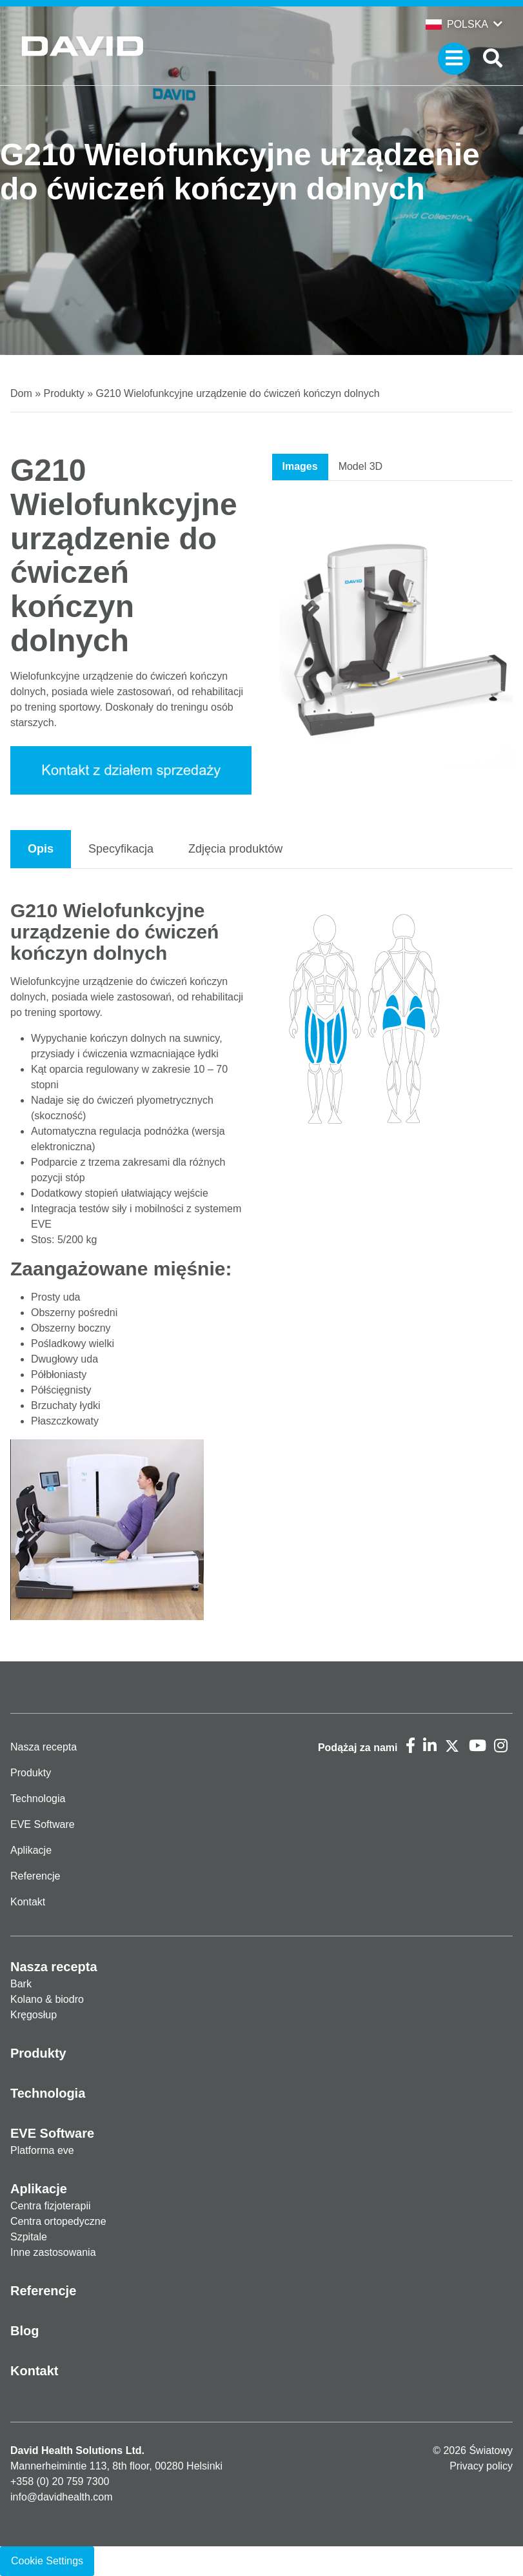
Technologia (37, 1798)
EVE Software (42, 1824)
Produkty (64, 393)
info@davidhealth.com (61, 2496)
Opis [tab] (41, 848)
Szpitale (28, 2236)
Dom (21, 393)
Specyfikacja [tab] (120, 848)
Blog (24, 2331)
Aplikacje (31, 1850)
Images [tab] (300, 466)
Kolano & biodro (47, 1999)
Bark (21, 1983)
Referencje (35, 1876)
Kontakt (27, 1901)
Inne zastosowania (53, 2252)
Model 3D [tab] (360, 466)
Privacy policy (481, 2465)
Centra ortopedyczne (58, 2221)
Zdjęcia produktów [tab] (235, 848)
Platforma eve (42, 2150)
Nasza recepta (43, 1746)
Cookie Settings (47, 2560)
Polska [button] (457, 24)
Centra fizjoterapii (50, 2205)
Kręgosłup (33, 2014)
